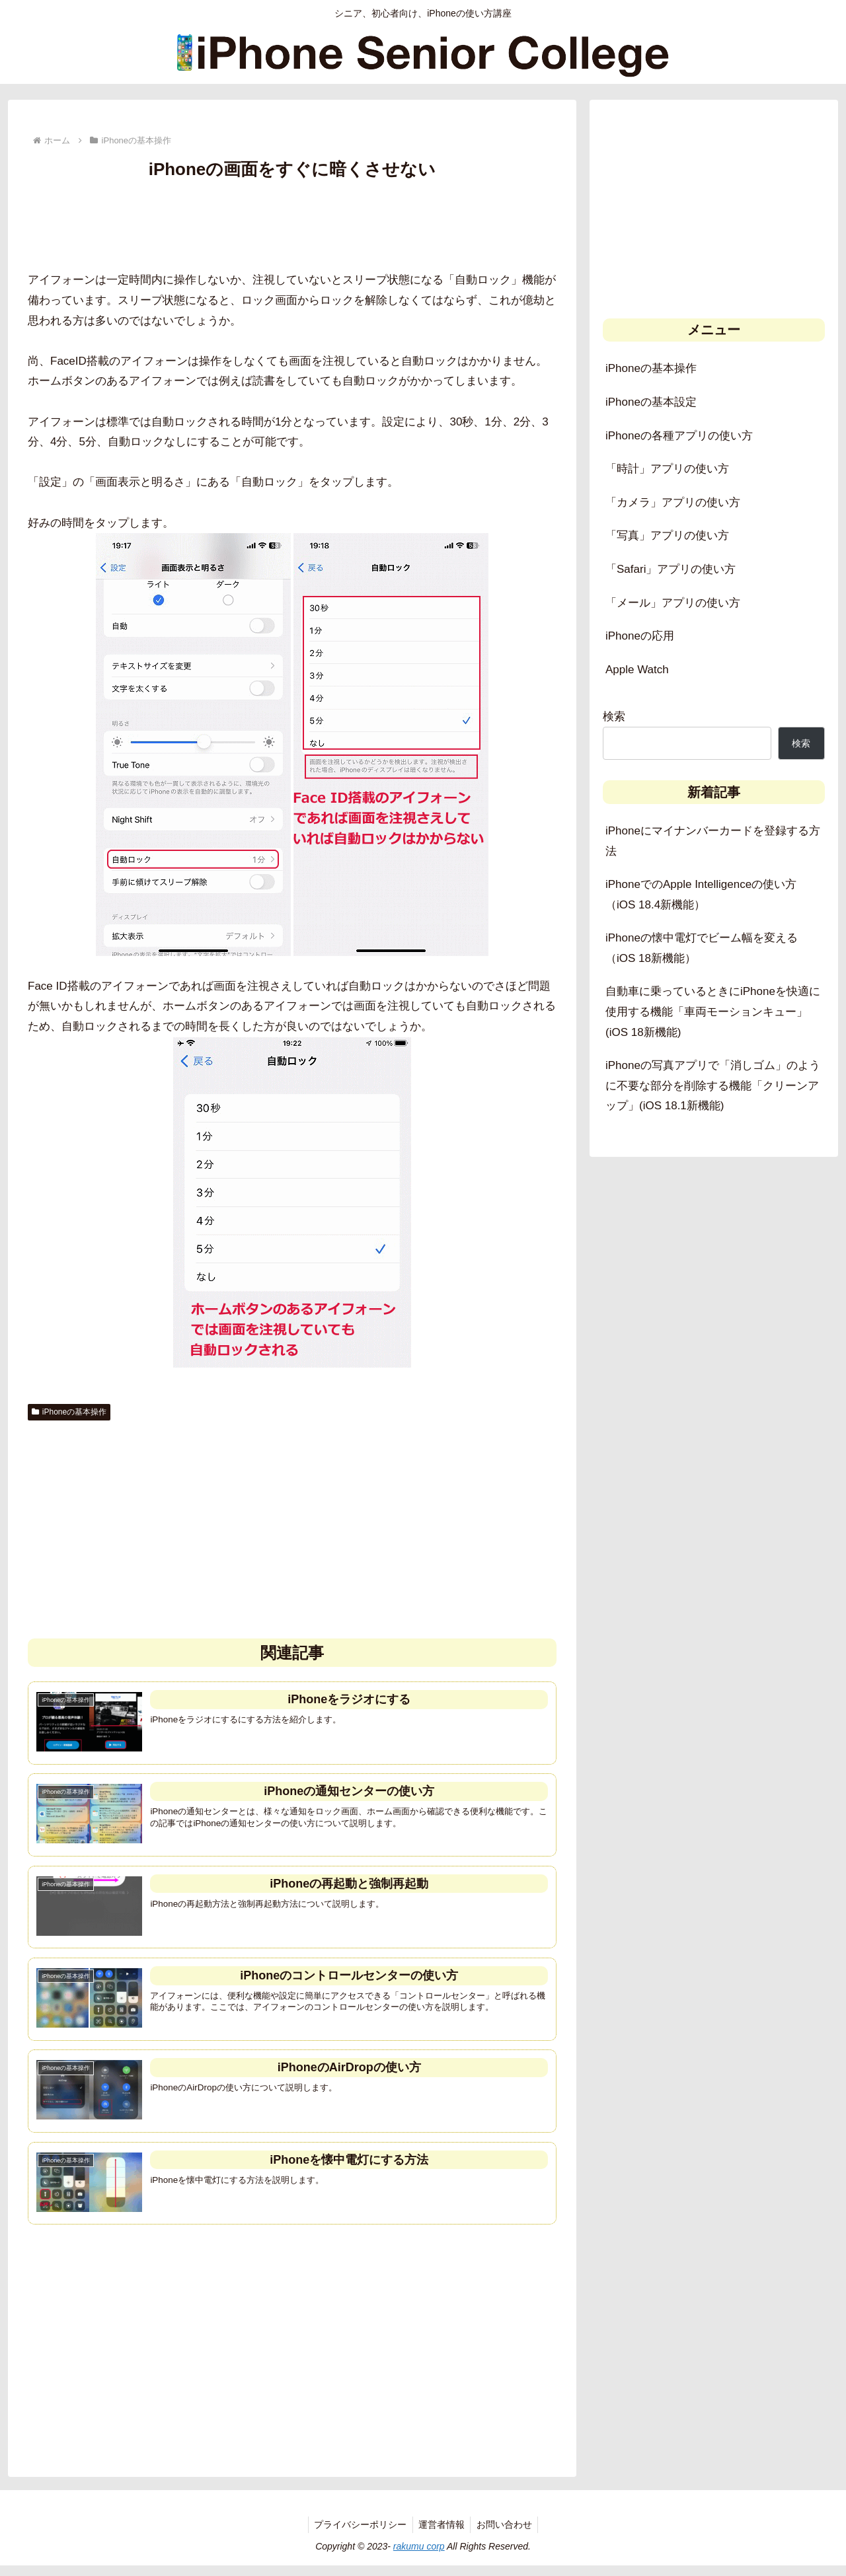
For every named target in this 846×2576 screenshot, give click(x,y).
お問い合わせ (506, 2534)
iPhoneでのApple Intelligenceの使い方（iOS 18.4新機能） (700, 894)
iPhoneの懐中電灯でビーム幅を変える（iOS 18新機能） (701, 948)
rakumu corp (419, 2556)
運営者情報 (441, 2534)
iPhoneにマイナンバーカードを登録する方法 (712, 841)
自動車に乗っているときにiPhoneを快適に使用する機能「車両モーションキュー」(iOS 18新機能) (712, 1011)
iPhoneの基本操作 (69, 1412)
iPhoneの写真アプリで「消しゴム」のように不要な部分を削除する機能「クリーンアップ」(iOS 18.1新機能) (712, 1085)
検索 (614, 716)
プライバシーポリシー (358, 2534)
